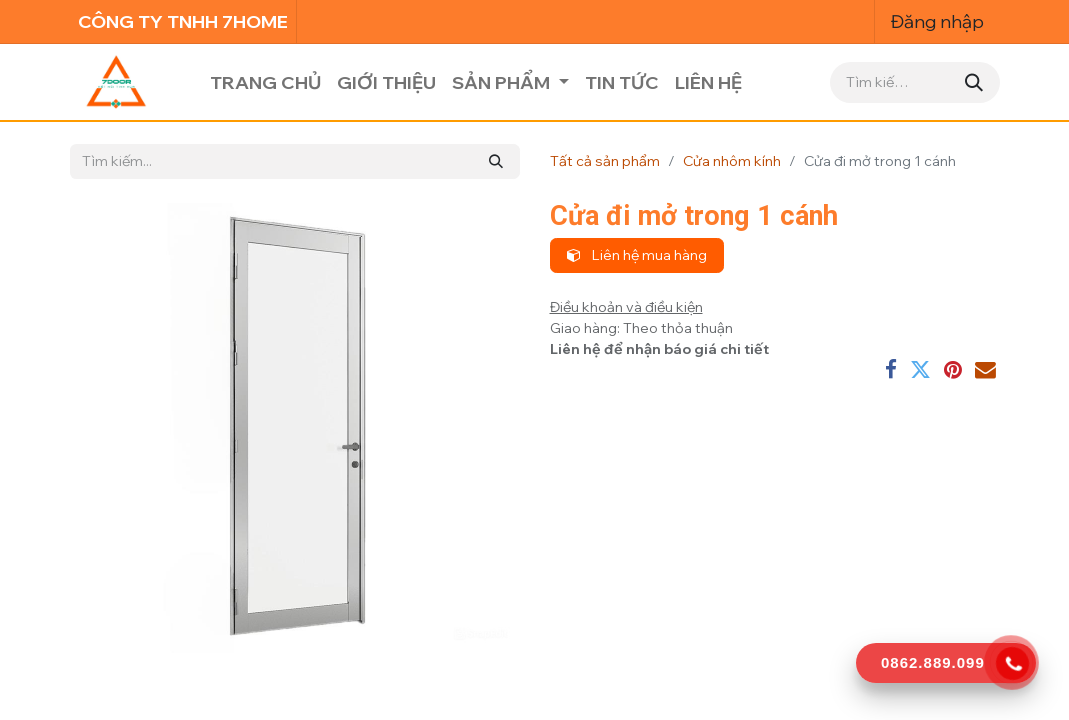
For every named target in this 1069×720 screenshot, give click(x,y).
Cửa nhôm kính (732, 161)
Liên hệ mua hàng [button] (637, 255)
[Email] (985, 370)
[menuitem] (265, 82)
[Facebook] (891, 370)
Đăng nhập (937, 21)
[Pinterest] (953, 370)
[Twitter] (920, 370)
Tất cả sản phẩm (605, 161)
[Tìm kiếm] (974, 82)
